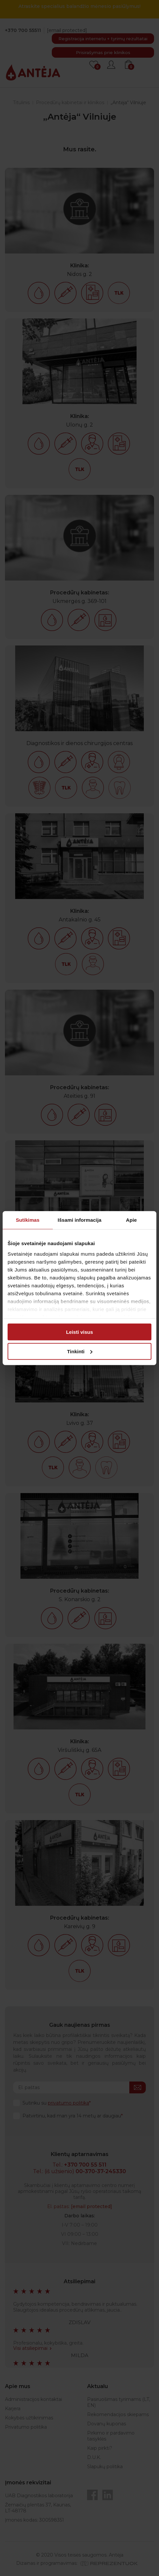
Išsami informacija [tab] (80, 1220)
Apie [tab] (131, 1220)
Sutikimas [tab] (28, 1220)
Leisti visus (79, 1332)
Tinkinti (79, 1351)
